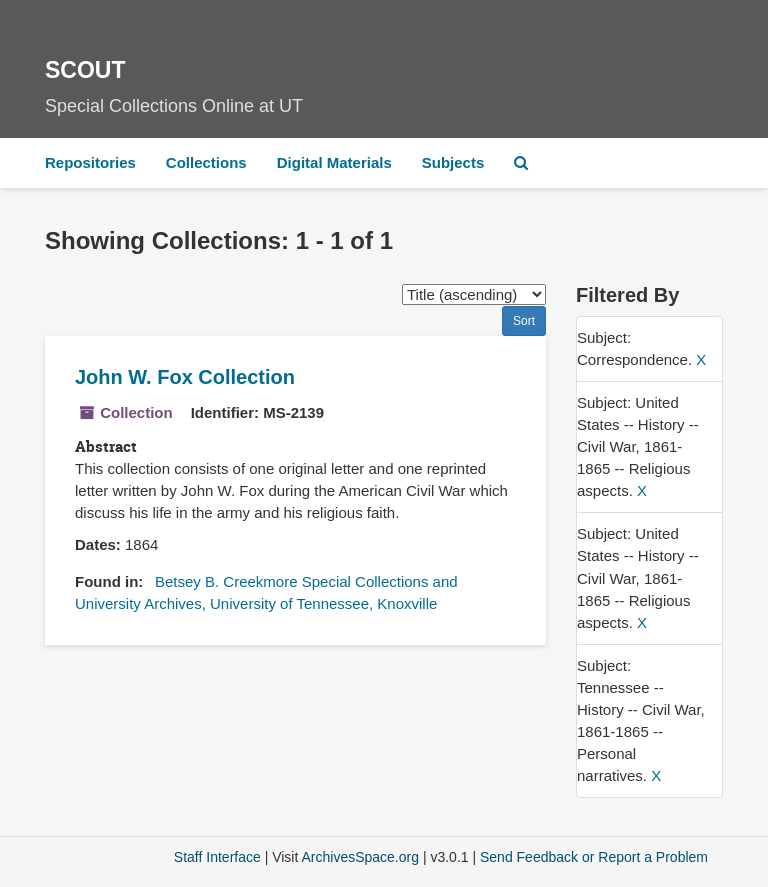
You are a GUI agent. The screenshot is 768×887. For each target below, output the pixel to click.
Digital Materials (334, 162)
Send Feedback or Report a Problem (594, 857)
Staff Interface (217, 857)
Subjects (453, 162)
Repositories (90, 162)
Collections (206, 162)
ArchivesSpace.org (360, 857)
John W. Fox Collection (185, 377)
